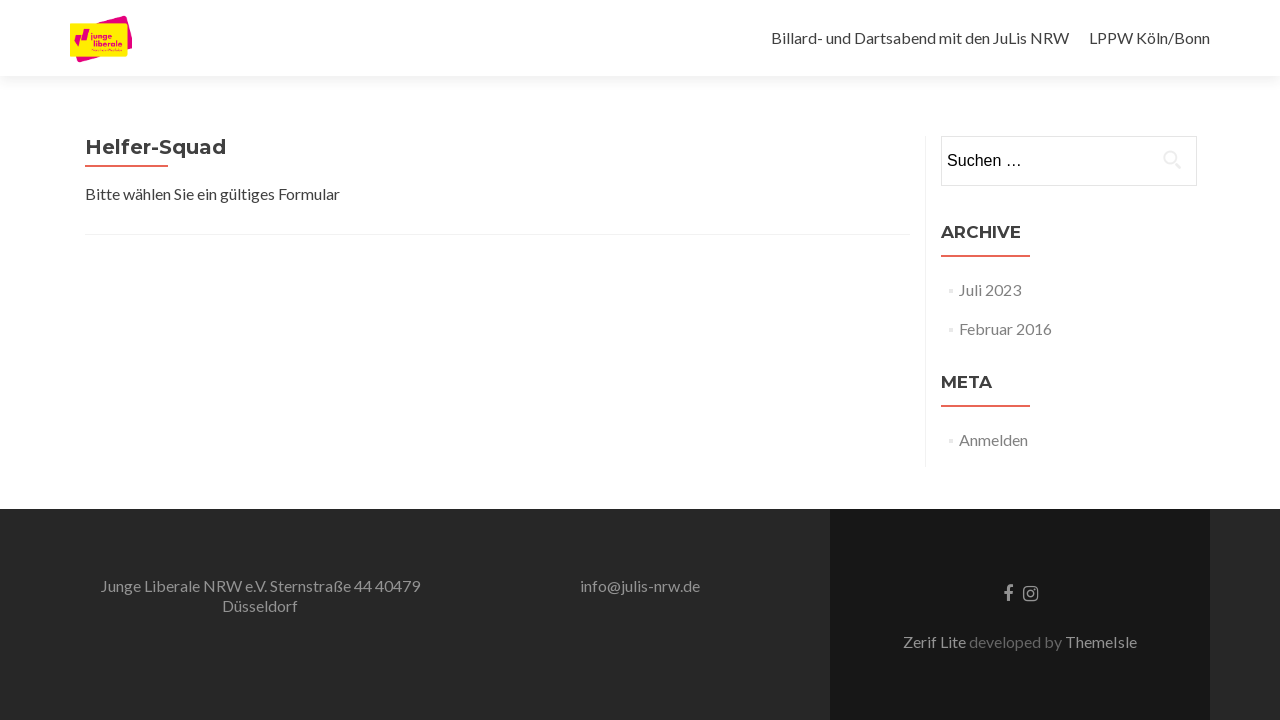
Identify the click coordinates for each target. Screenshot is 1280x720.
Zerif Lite (936, 641)
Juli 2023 (990, 289)
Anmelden (993, 439)
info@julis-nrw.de (640, 585)
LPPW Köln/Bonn (1149, 37)
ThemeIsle (1101, 641)
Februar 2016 (1005, 328)
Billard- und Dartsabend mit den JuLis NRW (920, 37)
